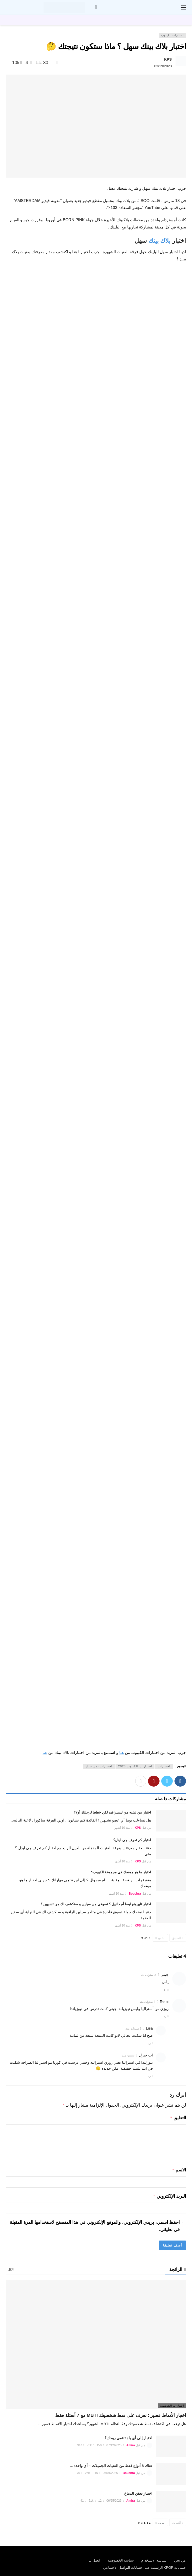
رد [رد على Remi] (165, 2016)
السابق (177, 1938)
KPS (168, 59)
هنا (121, 1752)
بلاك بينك (159, 240)
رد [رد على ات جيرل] (149, 2075)
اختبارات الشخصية (172, 2403)
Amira (130, 2443)
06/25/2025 (115, 2498)
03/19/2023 (163, 66)
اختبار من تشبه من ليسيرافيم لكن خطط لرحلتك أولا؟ (112, 1812)
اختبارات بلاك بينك (99, 1766)
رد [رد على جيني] (165, 1989)
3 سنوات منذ (148, 1975)
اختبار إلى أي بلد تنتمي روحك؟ (128, 2436)
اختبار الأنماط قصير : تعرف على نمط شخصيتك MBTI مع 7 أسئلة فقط (120, 2413)
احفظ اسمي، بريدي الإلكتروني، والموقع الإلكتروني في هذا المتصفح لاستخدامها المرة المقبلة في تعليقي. (95, 2224)
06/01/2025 (111, 2471)
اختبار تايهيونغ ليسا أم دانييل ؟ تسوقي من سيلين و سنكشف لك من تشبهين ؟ (96, 1904)
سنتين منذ (128, 2055)
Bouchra (135, 1893)
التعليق (178, 2117)
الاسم (179, 2169)
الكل (11, 2267)
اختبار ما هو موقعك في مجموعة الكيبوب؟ (121, 1872)
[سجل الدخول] (96, 7)
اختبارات (164, 1766)
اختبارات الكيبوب (172, 35)
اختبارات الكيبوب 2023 (135, 1766)
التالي (160, 1938)
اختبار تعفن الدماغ (138, 2491)
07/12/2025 (115, 2443)
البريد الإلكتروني (169, 2194)
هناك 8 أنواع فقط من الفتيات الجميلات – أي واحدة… (111, 2464)
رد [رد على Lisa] (149, 2043)
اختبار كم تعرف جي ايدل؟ (132, 1840)
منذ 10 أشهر (123, 1827)
